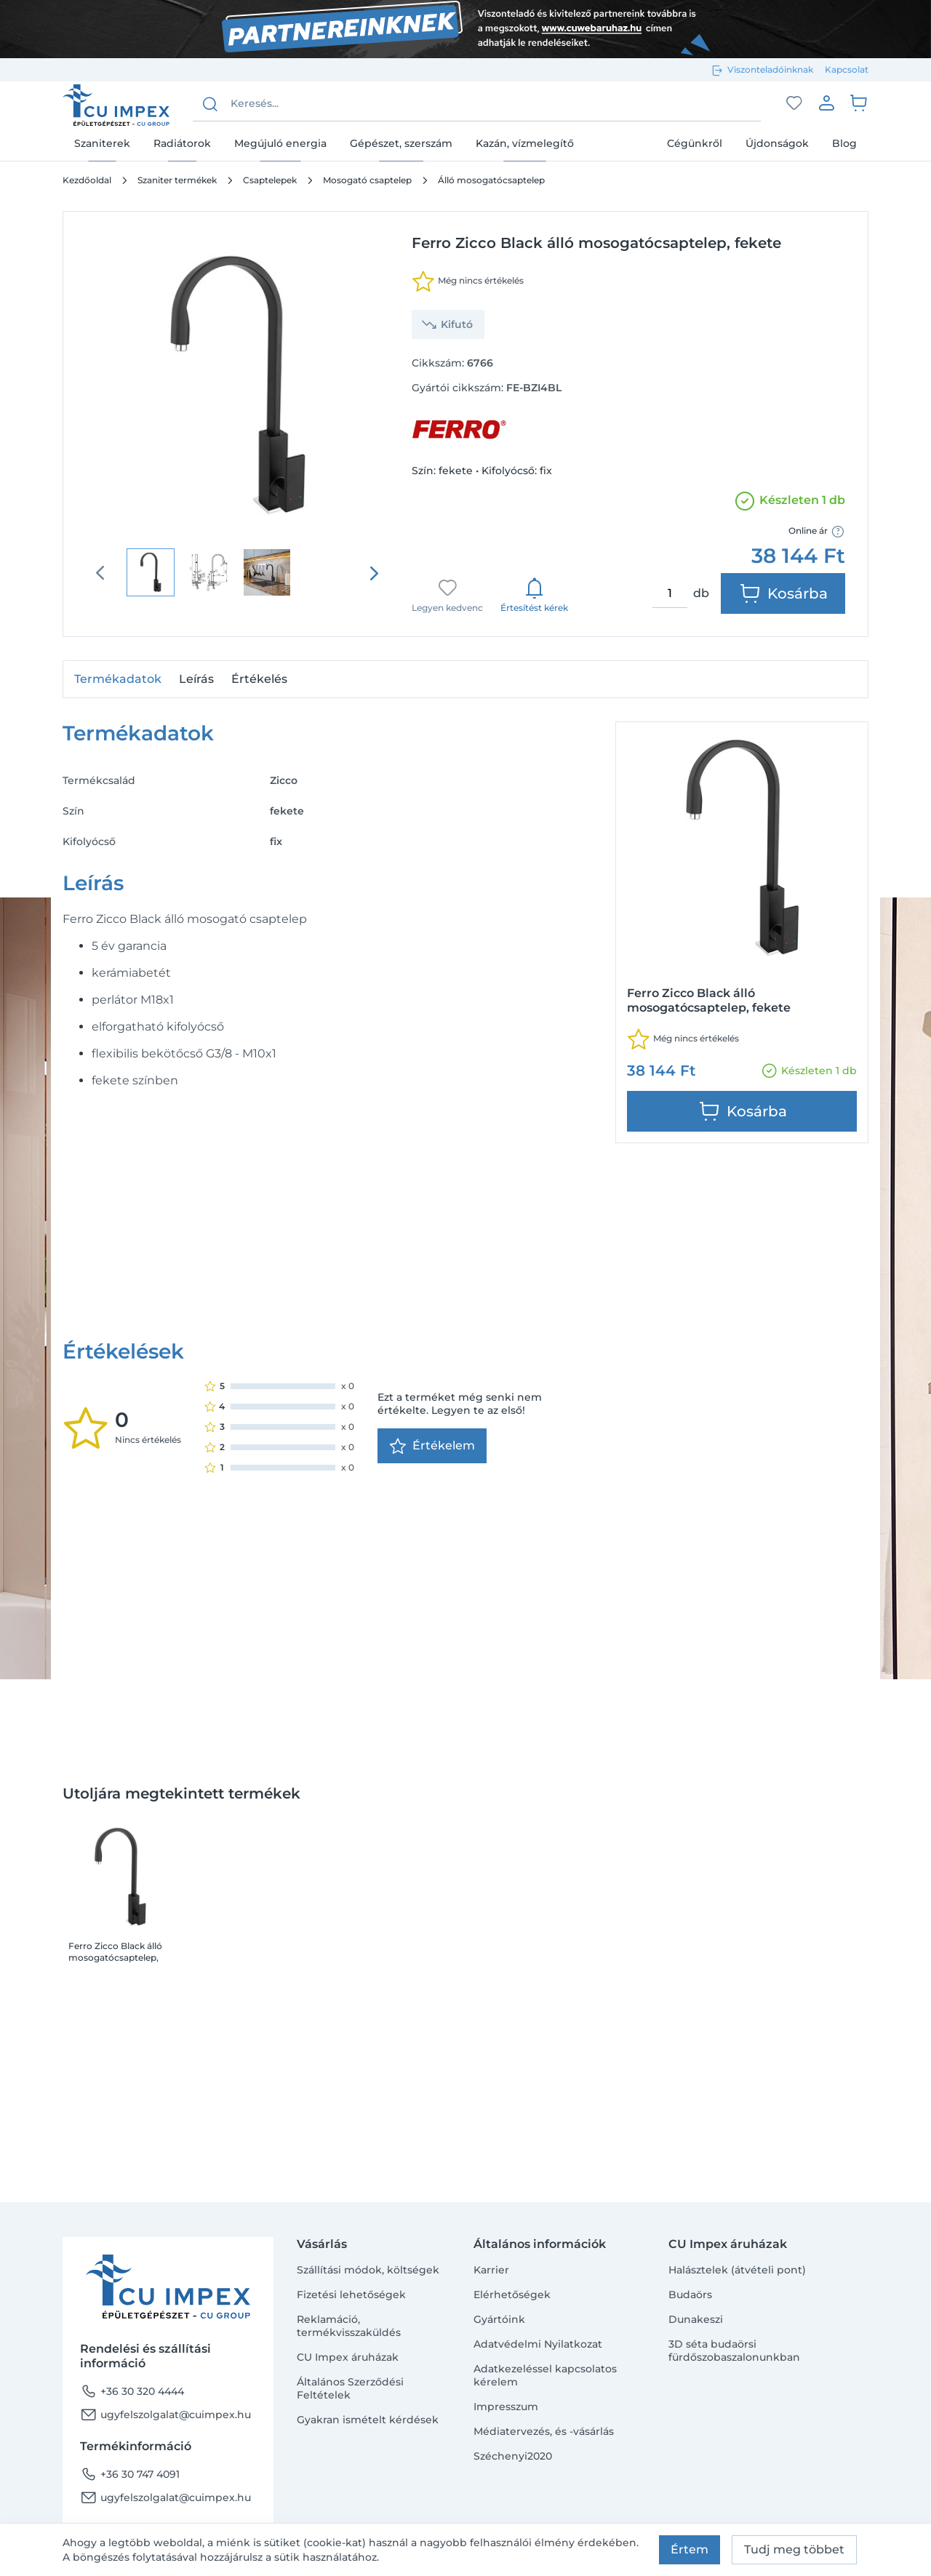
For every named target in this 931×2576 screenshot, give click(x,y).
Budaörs (690, 2294)
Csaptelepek (270, 180)
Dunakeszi (695, 2319)
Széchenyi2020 (513, 2456)
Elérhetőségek (512, 2294)
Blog (844, 143)
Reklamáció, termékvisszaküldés (349, 2326)
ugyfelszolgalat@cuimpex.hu (165, 2414)
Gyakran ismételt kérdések (368, 2419)
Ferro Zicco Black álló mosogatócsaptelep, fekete (115, 1758)
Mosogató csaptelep (367, 180)
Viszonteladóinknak (770, 69)
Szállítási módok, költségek (368, 2269)
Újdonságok (777, 143)
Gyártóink (499, 2319)
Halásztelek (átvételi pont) (737, 2269)
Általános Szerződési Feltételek (350, 2388)
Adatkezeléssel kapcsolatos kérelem (545, 2375)
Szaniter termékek (177, 180)
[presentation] (373, 573)
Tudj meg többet (794, 2549)
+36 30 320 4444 (132, 2391)
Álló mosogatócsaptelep (491, 180)
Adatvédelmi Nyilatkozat (538, 2344)
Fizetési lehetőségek (351, 2294)
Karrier (491, 2269)
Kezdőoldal (87, 180)
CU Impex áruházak (348, 2357)
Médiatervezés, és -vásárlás (544, 2431)
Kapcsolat (846, 69)
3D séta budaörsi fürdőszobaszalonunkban (734, 2350)
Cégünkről (694, 143)
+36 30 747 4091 (130, 2474)
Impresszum (506, 2406)
